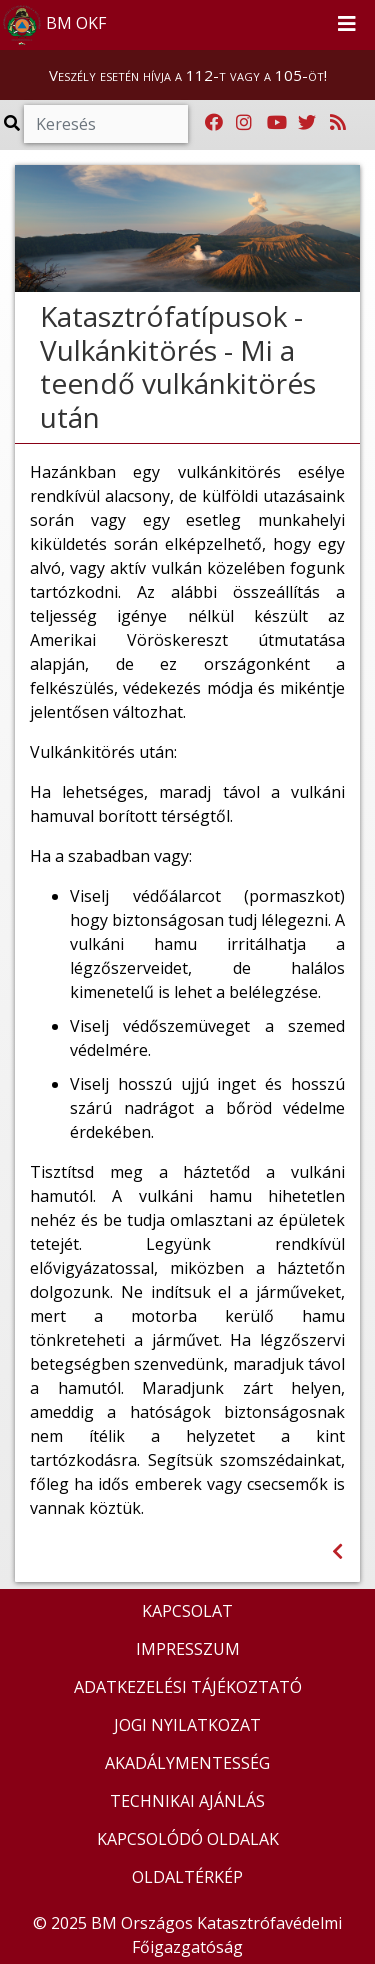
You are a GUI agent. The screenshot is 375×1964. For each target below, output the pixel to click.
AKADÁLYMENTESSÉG (187, 1763)
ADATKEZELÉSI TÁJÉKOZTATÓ (188, 1687)
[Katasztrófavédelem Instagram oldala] (244, 123)
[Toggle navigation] (347, 25)
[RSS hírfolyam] (338, 123)
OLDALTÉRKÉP (187, 1877)
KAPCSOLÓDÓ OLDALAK (188, 1839)
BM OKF (54, 25)
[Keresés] (106, 124)
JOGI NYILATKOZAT (187, 1725)
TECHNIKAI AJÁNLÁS (187, 1801)
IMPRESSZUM (188, 1649)
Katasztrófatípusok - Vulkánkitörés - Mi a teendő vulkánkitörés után (178, 366)
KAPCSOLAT (187, 1611)
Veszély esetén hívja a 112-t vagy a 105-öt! (188, 75)
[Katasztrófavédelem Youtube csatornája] (277, 123)
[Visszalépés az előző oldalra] (337, 1551)
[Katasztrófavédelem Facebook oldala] (214, 123)
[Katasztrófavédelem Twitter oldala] (307, 123)
